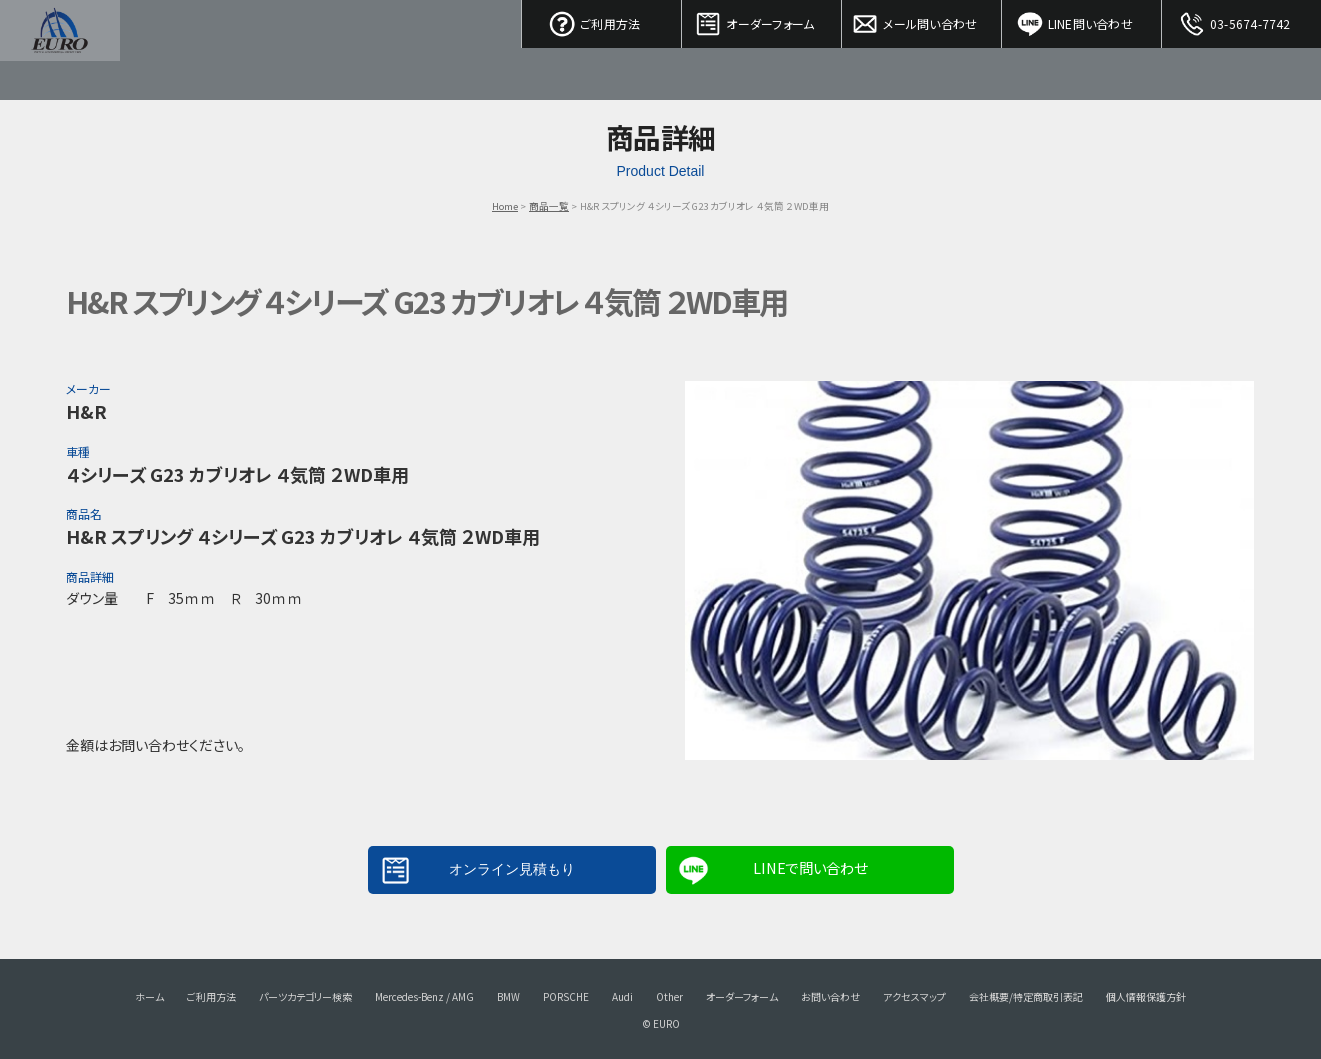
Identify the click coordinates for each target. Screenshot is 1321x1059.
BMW (508, 996)
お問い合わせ (830, 996)
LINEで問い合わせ (810, 867)
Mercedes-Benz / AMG (424, 996)
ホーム (149, 996)
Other (669, 996)
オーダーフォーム (762, 20)
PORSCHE (566, 996)
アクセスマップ (914, 996)
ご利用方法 (602, 20)
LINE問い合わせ (1082, 20)
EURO (60, 50)
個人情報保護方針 (1146, 996)
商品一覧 (549, 206)
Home (505, 206)
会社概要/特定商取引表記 (1026, 996)
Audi (622, 996)
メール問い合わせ (922, 20)
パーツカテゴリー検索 (305, 996)
